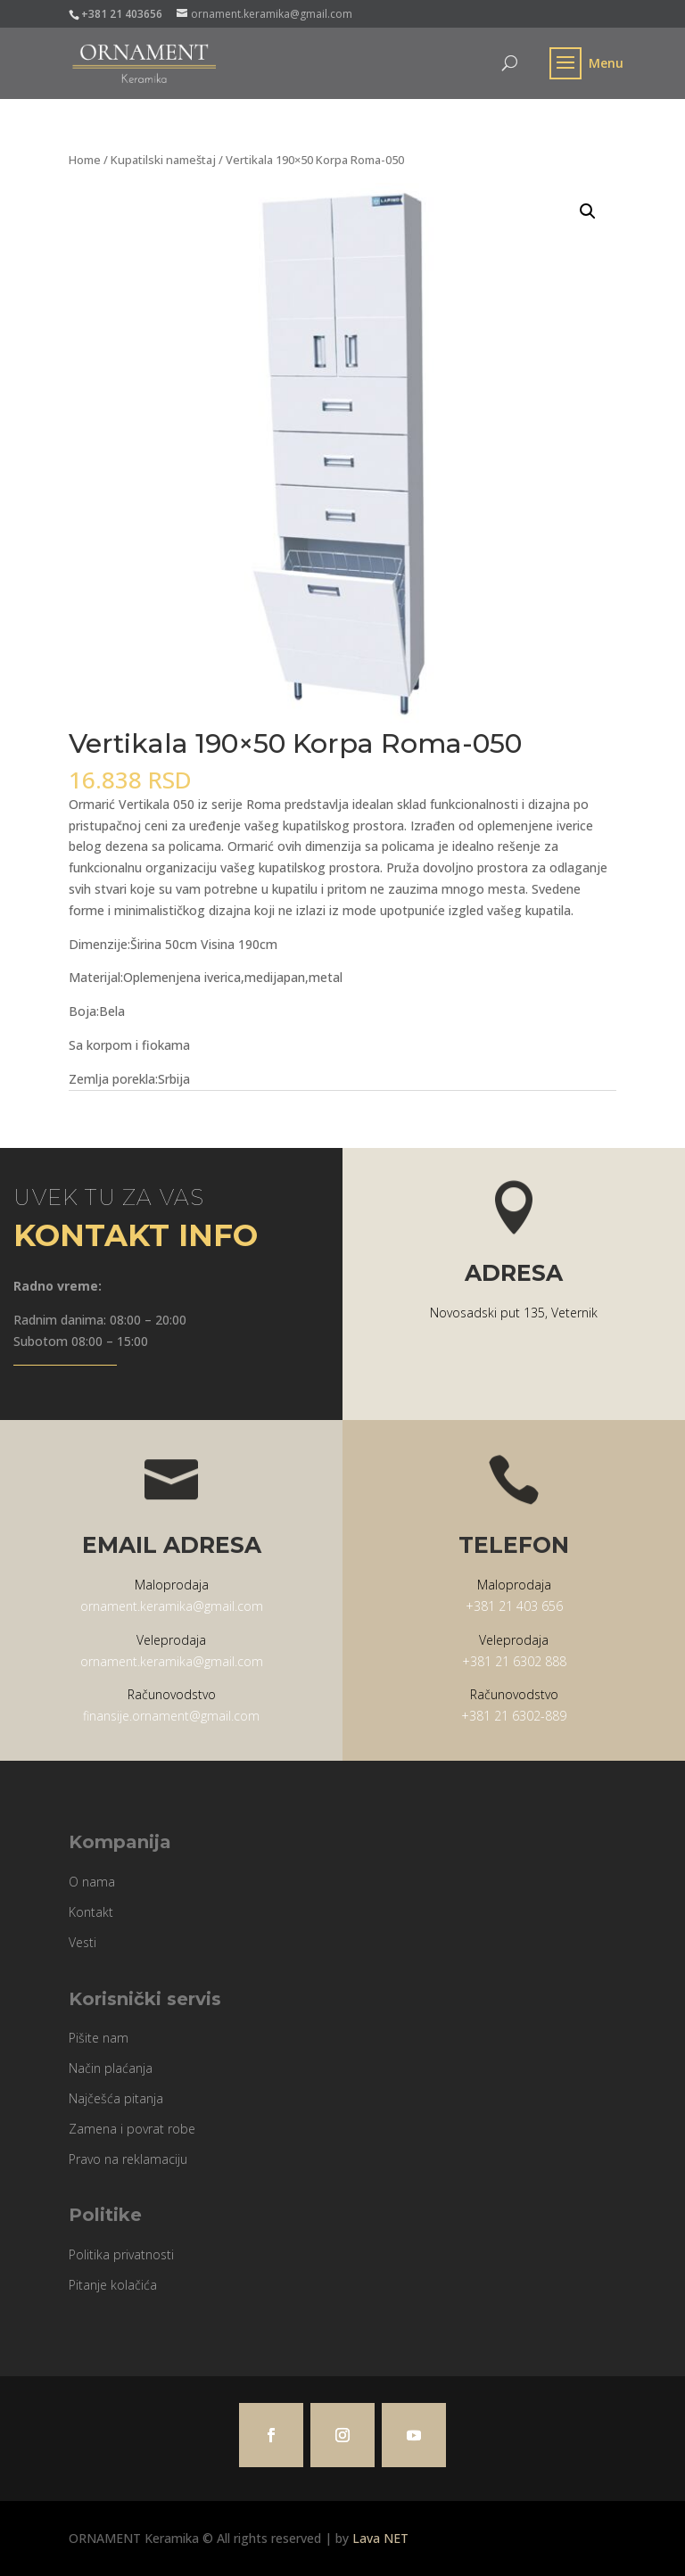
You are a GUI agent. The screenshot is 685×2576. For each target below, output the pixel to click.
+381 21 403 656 (514, 1606)
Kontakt (91, 1911)
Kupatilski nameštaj (163, 160)
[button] (588, 211)
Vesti (82, 1942)
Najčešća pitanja (116, 2098)
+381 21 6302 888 (514, 1661)
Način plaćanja (111, 2068)
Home (85, 160)
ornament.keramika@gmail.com (171, 1606)
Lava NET (380, 2538)
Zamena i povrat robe (132, 2128)
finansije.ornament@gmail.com (171, 1715)
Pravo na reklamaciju (128, 2159)
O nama (92, 1881)
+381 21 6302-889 (513, 1715)
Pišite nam (98, 2037)
